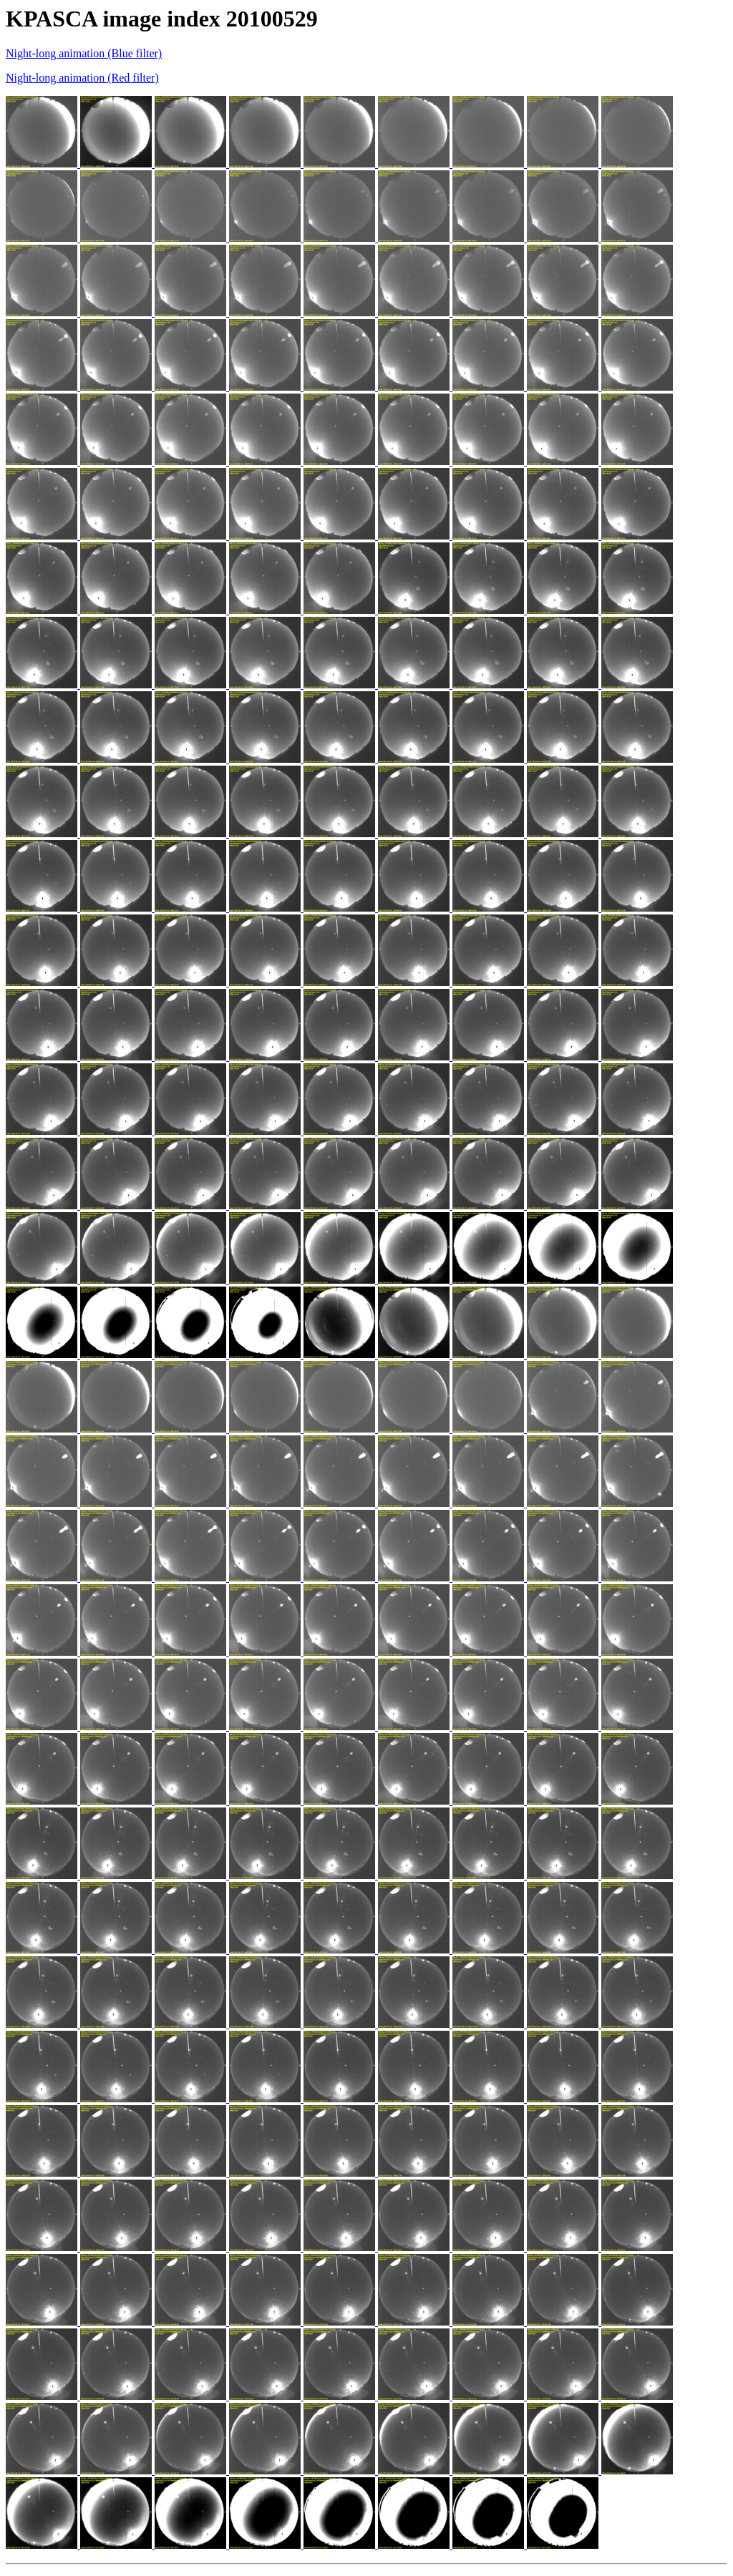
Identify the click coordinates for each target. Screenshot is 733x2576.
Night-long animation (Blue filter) (84, 53)
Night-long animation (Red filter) (82, 78)
